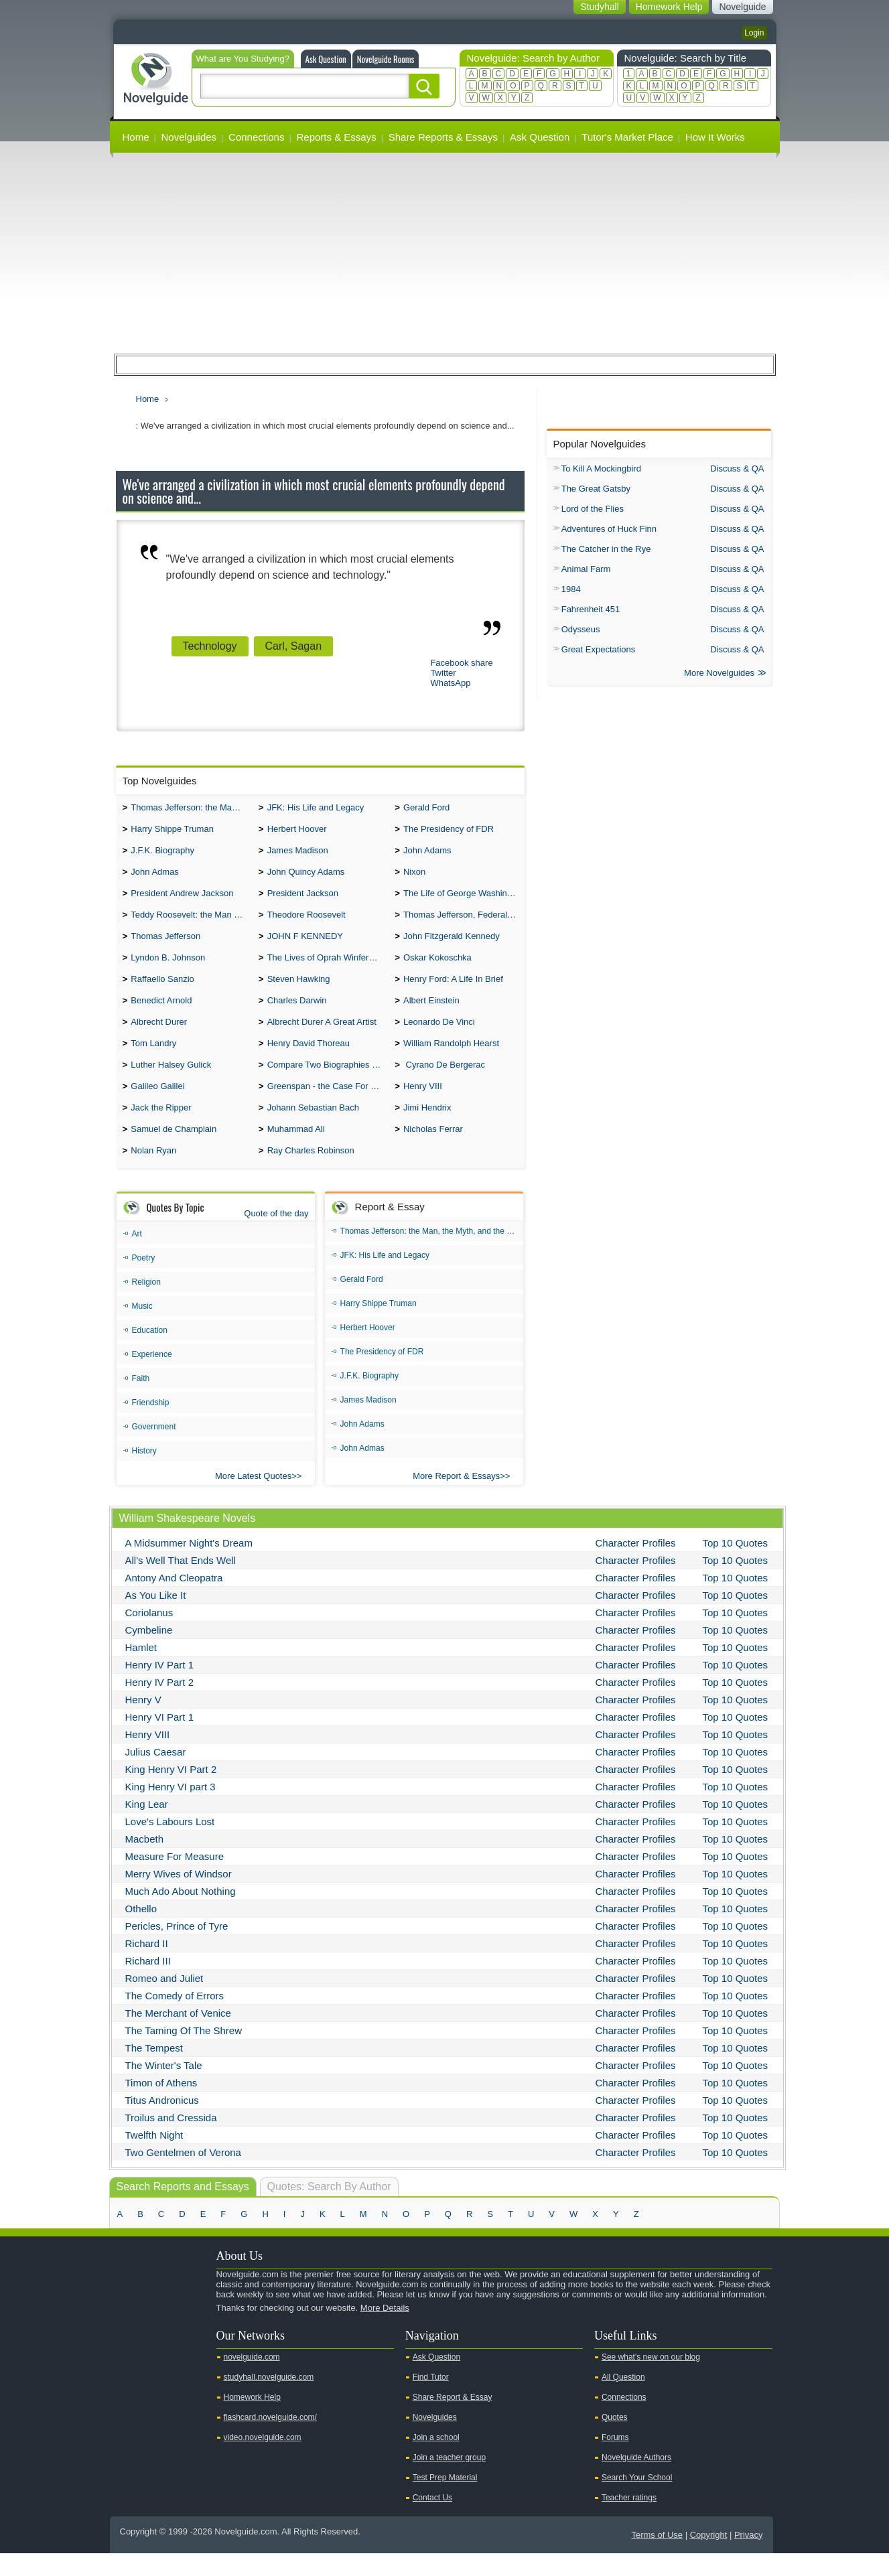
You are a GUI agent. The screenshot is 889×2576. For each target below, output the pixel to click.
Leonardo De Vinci (439, 1036)
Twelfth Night (154, 2157)
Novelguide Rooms (386, 59)
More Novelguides (719, 674)
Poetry (143, 1280)
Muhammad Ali (296, 1150)
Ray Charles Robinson (310, 1173)
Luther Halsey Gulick (171, 1082)
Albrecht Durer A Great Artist (322, 1036)
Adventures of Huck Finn (609, 529)
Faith (141, 1401)
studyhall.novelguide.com (269, 2400)
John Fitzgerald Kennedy (451, 945)
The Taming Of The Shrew (184, 2053)
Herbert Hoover (297, 832)
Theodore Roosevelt (306, 923)
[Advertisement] (445, 253)
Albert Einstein (431, 1014)
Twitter (443, 673)
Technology (210, 646)
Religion (146, 1304)
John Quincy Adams (306, 877)
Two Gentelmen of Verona (183, 2175)
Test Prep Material (445, 2500)
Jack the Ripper (161, 1128)
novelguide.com (252, 2379)
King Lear (146, 1827)
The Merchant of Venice (178, 2036)
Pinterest (190, 2353)
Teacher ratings (629, 2520)
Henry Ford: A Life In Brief (453, 991)
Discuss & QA (737, 468)
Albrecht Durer (159, 1036)
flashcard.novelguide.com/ (270, 2440)
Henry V (143, 1722)
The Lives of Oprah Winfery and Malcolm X (328, 968)
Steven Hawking (298, 991)
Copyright (709, 2558)
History (144, 1473)
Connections (256, 137)
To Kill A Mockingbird (601, 468)
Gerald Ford (426, 809)
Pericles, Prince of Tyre (176, 1948)
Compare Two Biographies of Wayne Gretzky (328, 1082)
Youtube (127, 2353)
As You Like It (155, 1618)
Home (136, 137)
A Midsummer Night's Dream (189, 1565)
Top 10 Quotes (735, 1565)
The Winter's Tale (163, 2088)
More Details (384, 2330)
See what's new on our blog (651, 2379)
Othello (141, 1931)
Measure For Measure (174, 1879)
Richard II (146, 1966)
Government (154, 1449)
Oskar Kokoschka (437, 968)
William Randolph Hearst (451, 1059)
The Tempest (154, 2070)
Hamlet (141, 1670)
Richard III (148, 1983)
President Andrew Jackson (182, 900)
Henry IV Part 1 (159, 1687)
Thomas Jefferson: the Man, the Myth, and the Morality (191, 809)
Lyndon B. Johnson (168, 968)
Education (149, 1353)
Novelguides (189, 137)
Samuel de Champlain (173, 1150)
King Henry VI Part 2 (171, 1792)
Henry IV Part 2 (159, 1705)
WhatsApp (450, 683)
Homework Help (252, 2420)
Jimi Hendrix (427, 1128)
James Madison (297, 854)
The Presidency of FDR (448, 832)
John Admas (155, 877)
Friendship (150, 1425)
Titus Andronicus (162, 2123)
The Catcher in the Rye (606, 549)
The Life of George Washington (463, 900)
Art (137, 1256)
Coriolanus (149, 1635)
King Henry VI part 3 (170, 1809)
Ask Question (325, 59)
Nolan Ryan (153, 1173)
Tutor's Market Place (627, 137)
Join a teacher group (449, 2480)
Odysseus (580, 629)
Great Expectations (598, 649)
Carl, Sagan (293, 646)
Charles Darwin (297, 1014)
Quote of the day (276, 1236)
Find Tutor (431, 2400)
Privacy (748, 2558)
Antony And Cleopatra (174, 1600)
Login (754, 33)
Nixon (414, 877)
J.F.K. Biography (162, 854)
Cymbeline (149, 1652)
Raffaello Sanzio (162, 991)
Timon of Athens (161, 2105)
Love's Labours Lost (170, 1844)
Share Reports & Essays (443, 137)
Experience (152, 1377)
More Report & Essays (456, 1499)
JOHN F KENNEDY (305, 945)
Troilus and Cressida (171, 2140)
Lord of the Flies (592, 509)
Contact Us (432, 2520)
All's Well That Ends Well (180, 1583)
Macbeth (144, 1861)
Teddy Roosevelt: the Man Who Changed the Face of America (191, 923)
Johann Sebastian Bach (313, 1128)
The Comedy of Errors (174, 2018)
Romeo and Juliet (164, 2001)
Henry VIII (422, 1105)
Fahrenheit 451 (590, 609)
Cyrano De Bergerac (444, 1082)
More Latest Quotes (253, 1499)
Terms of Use (657, 2558)
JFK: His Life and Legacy (315, 809)
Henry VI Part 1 (159, 1739)
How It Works (715, 137)
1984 (571, 589)
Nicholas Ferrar (433, 1150)
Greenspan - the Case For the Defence (328, 1105)
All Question (623, 2400)
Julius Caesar (155, 1774)
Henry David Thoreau (308, 1059)
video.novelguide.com (262, 2460)
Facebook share (461, 663)
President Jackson (302, 900)
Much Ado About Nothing (180, 1914)
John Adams (427, 854)
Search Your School (637, 2500)
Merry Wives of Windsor (178, 1896)
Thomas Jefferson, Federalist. (461, 923)
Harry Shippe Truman (172, 832)
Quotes (615, 2440)
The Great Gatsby (595, 489)
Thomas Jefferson (165, 945)
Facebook (169, 2353)
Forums (615, 2460)
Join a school (436, 2460)
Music (142, 1329)
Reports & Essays (336, 137)
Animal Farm (586, 569)
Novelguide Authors (636, 2480)
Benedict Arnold (161, 1014)
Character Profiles (636, 1565)
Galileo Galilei (157, 1105)
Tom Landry (153, 1059)
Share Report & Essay (452, 2420)
